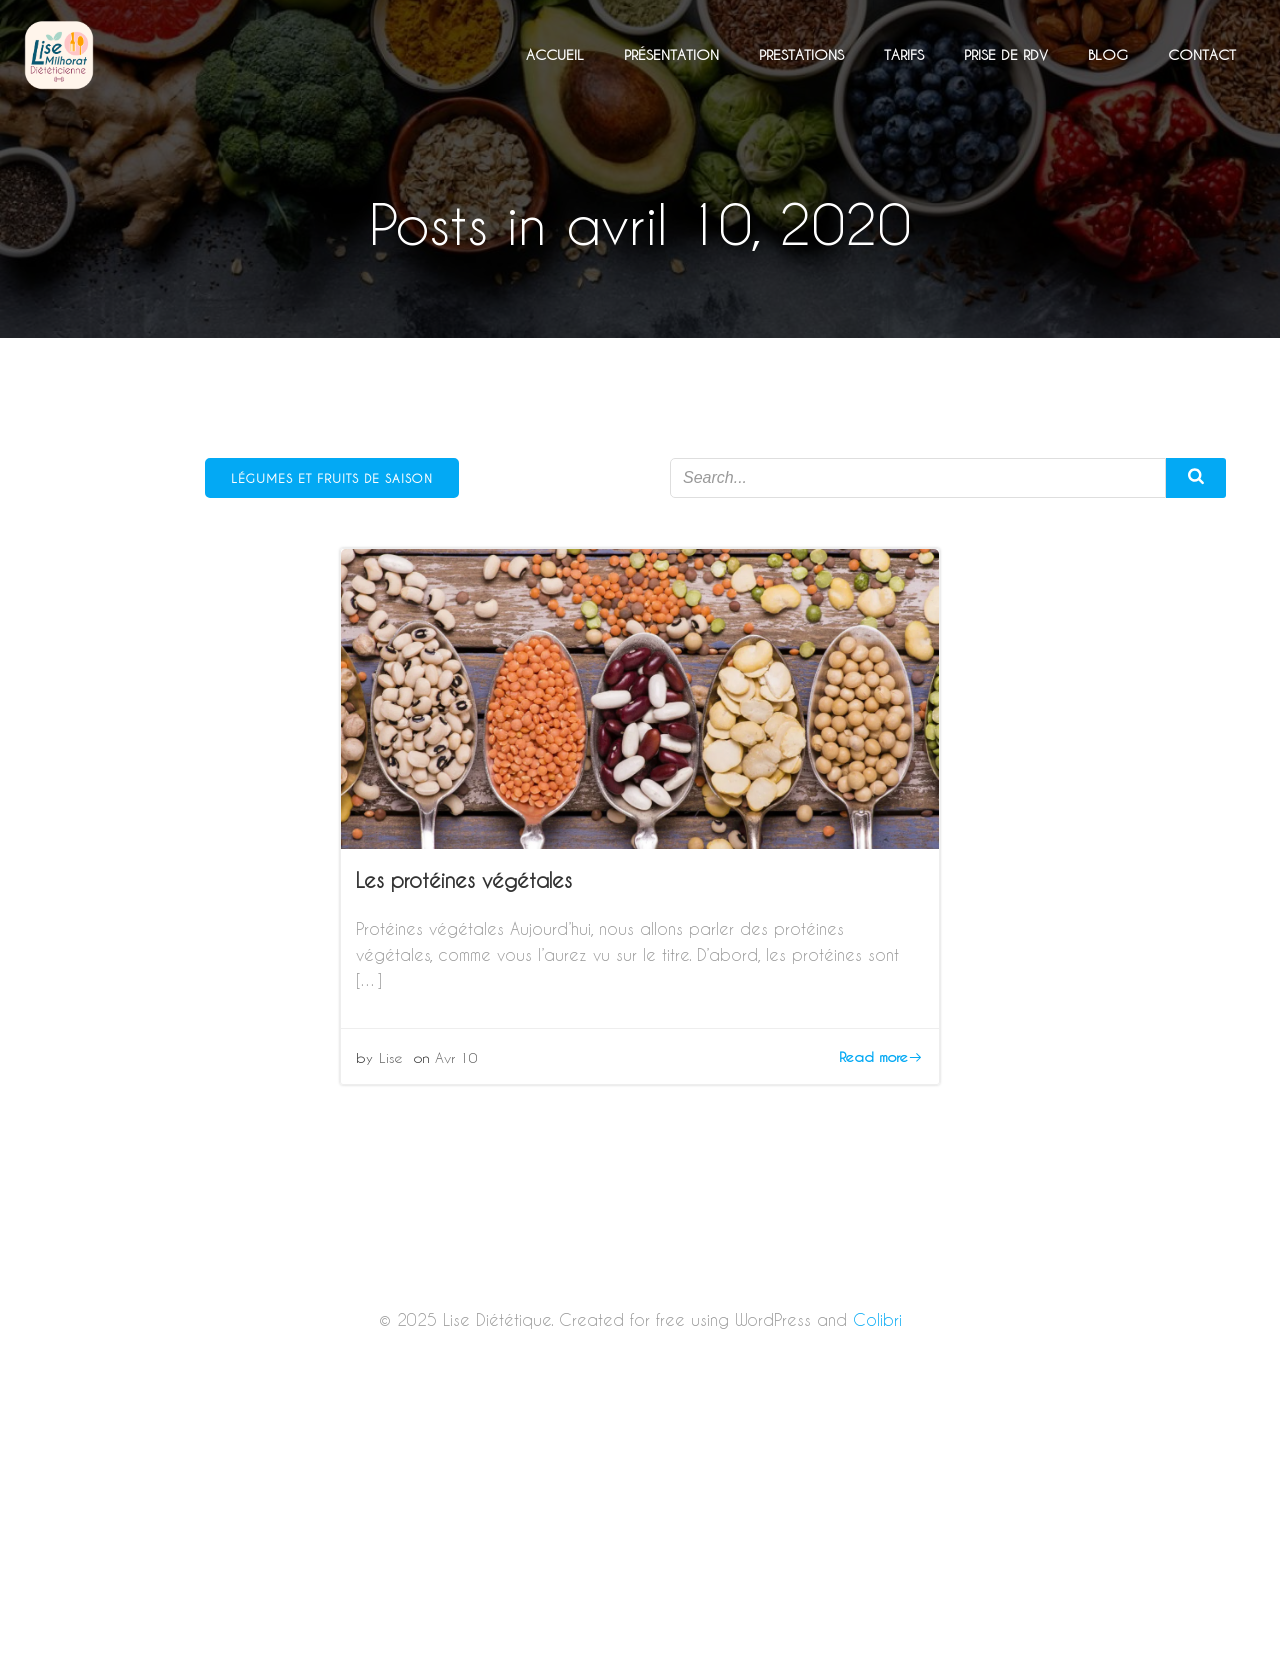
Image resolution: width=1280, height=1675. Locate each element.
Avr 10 (456, 1057)
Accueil (555, 54)
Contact (1202, 54)
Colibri (877, 1319)
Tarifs (904, 54)
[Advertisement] (640, 1527)
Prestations (801, 54)
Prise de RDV (1006, 54)
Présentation (671, 54)
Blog (1108, 54)
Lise (391, 1057)
